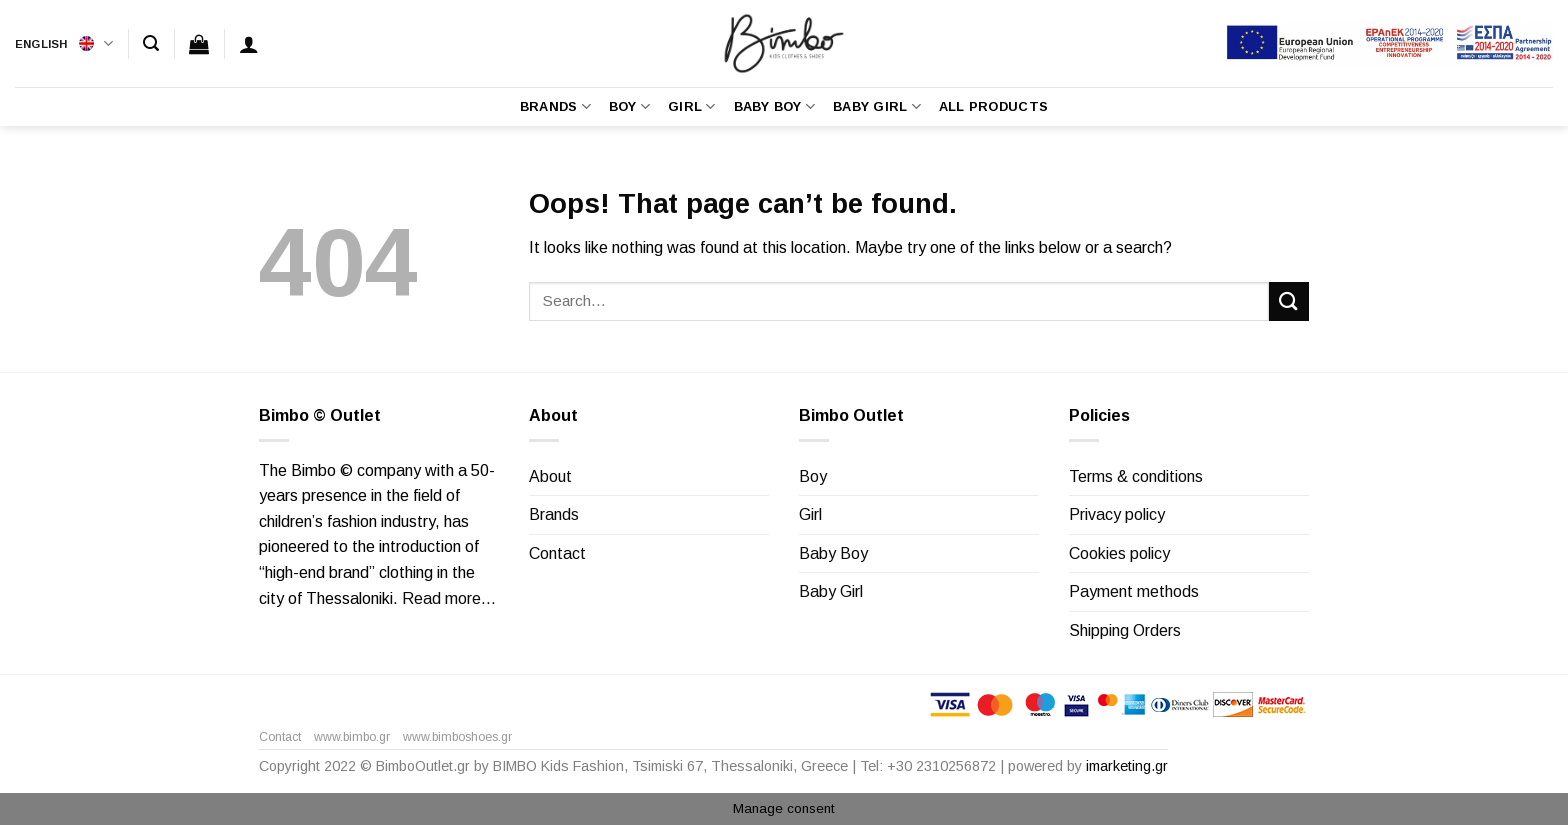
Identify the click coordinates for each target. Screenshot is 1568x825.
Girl (691, 106)
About (550, 476)
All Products (993, 106)
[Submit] (1289, 301)
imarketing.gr (1127, 766)
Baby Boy (775, 106)
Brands (555, 106)
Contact (557, 553)
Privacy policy (1117, 514)
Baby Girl (877, 106)
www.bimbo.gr (352, 737)
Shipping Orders (1125, 630)
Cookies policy (1119, 553)
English (64, 43)
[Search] (151, 43)
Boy (629, 106)
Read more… (449, 598)
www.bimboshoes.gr (457, 737)
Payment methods (1134, 591)
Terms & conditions (1136, 476)
